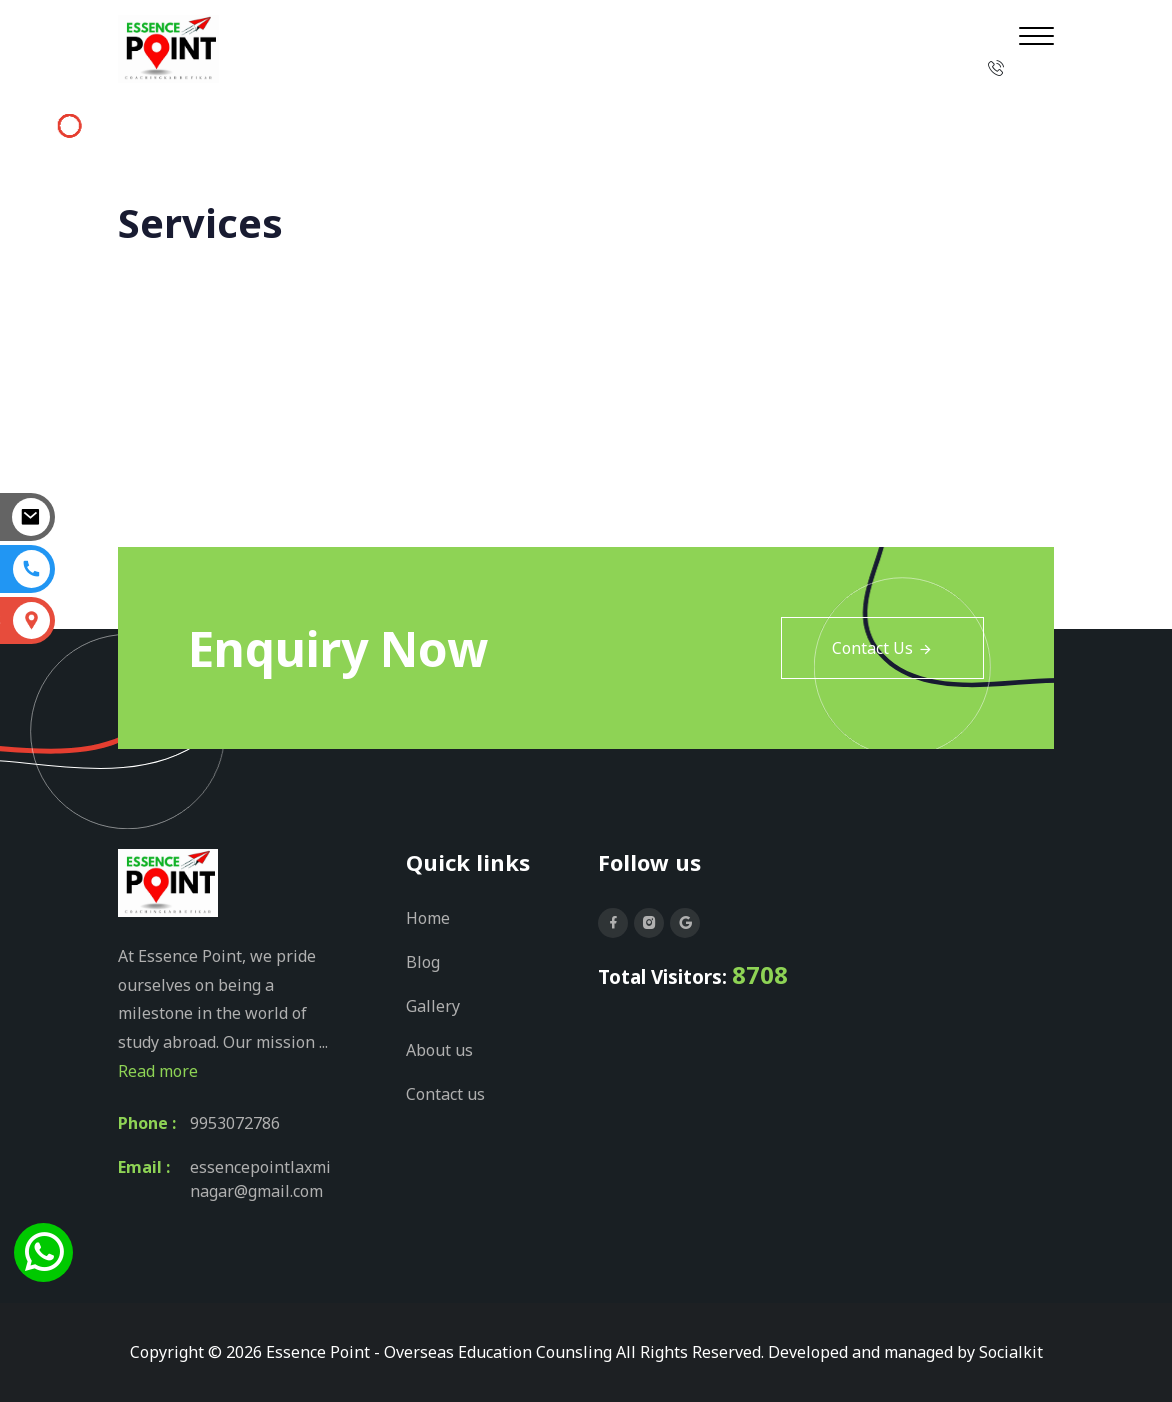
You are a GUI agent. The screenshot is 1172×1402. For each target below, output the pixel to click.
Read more (158, 1071)
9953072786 (235, 1123)
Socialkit (1011, 1352)
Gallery (433, 1006)
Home (941, 224)
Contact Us (882, 648)
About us (439, 1050)
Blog (423, 962)
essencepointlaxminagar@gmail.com (260, 1179)
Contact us (445, 1094)
